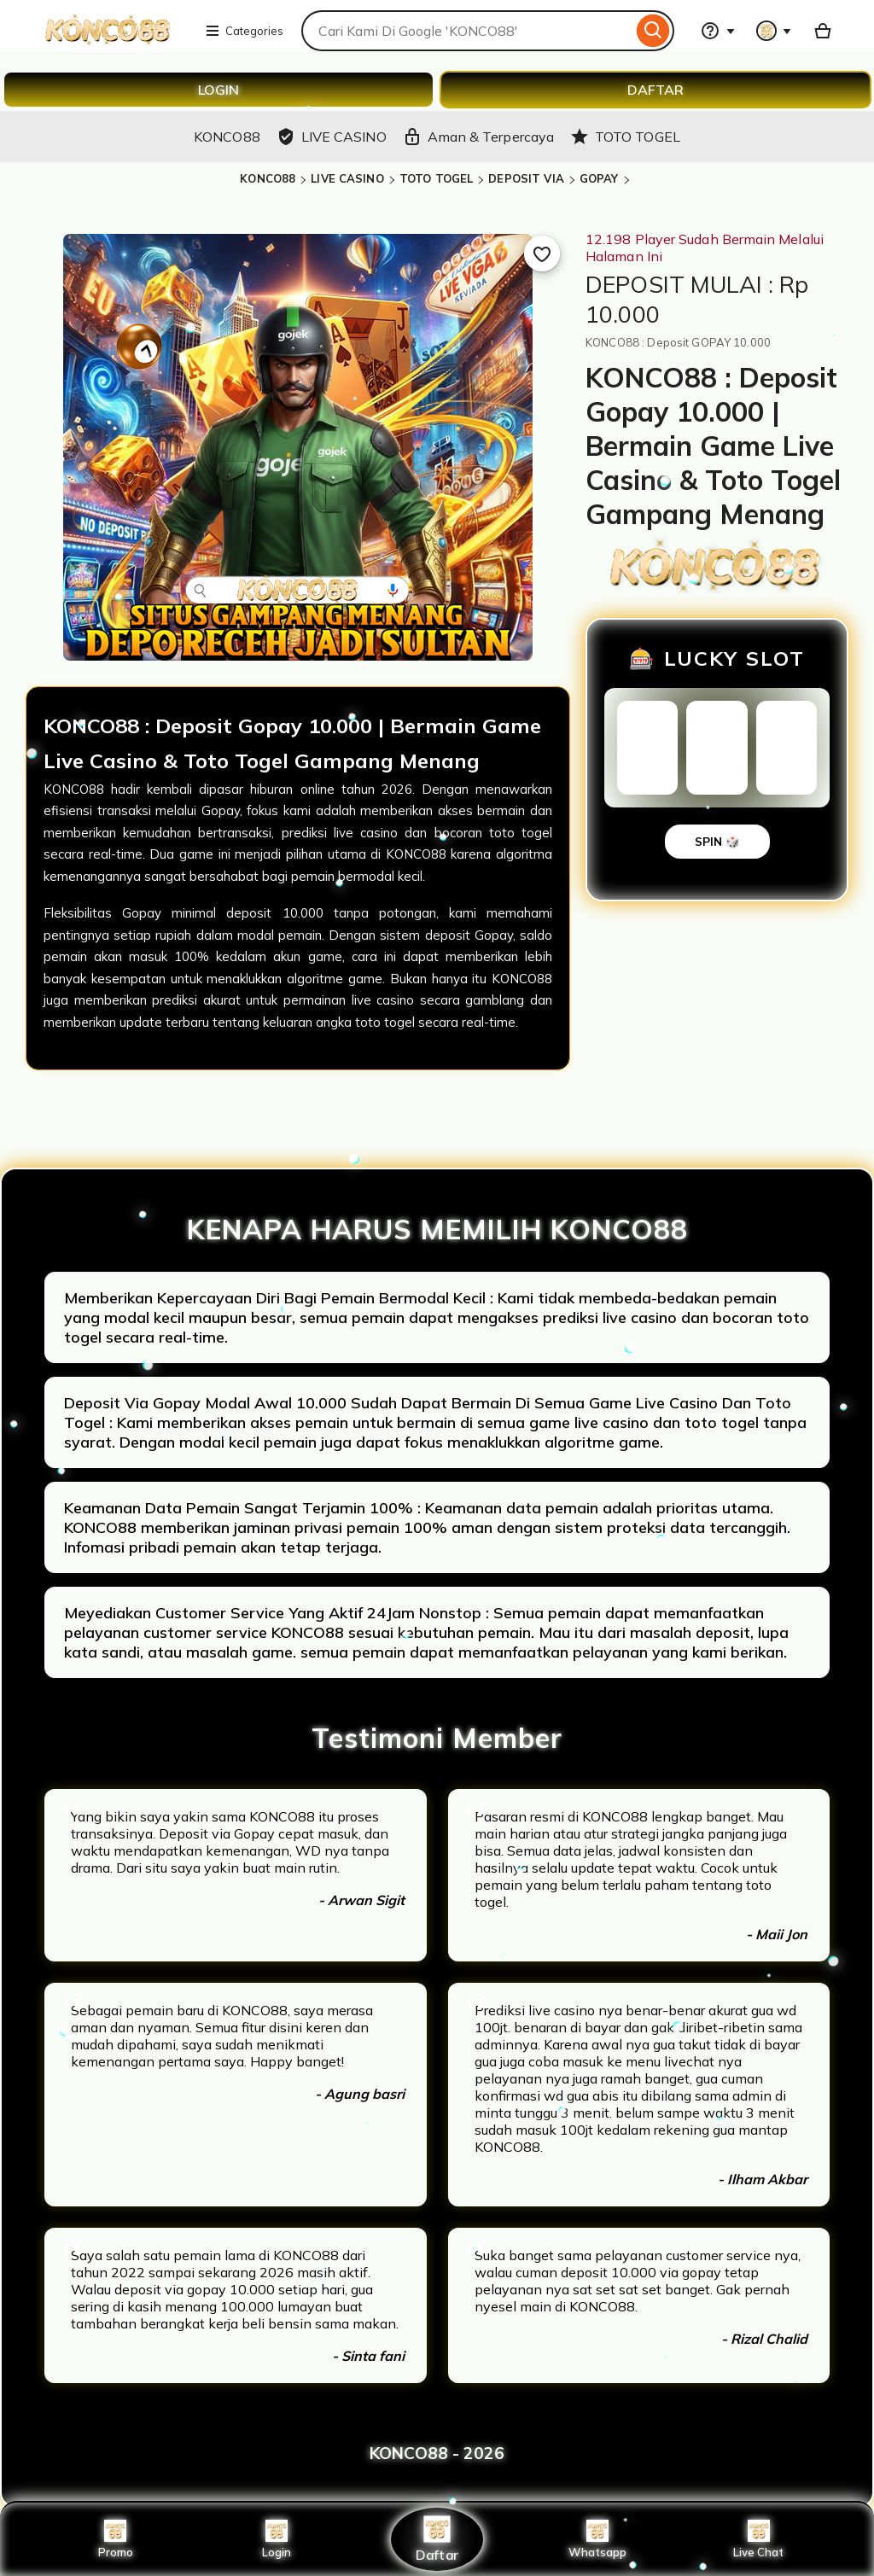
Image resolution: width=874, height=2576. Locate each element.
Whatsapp (597, 2539)
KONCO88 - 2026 (437, 2453)
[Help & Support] (718, 30)
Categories (244, 30)
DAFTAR (655, 89)
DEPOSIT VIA (525, 178)
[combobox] (466, 30)
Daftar (437, 2538)
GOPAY (599, 178)
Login (276, 2539)
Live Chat (758, 2539)
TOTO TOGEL (436, 178)
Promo (115, 2539)
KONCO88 (267, 178)
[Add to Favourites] (542, 253)
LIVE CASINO (347, 178)
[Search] (653, 30)
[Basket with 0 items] (822, 30)
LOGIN (218, 89)
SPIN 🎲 (717, 841)
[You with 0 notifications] (774, 30)
